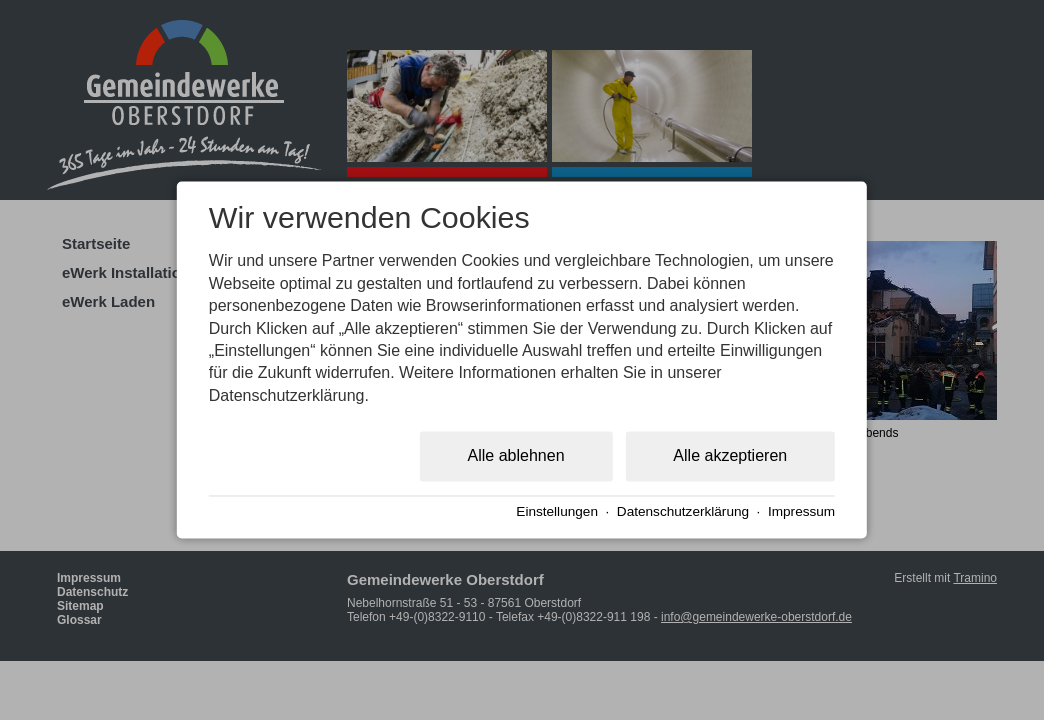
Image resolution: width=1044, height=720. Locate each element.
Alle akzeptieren (730, 456)
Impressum (801, 511)
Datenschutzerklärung (683, 511)
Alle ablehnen (516, 456)
